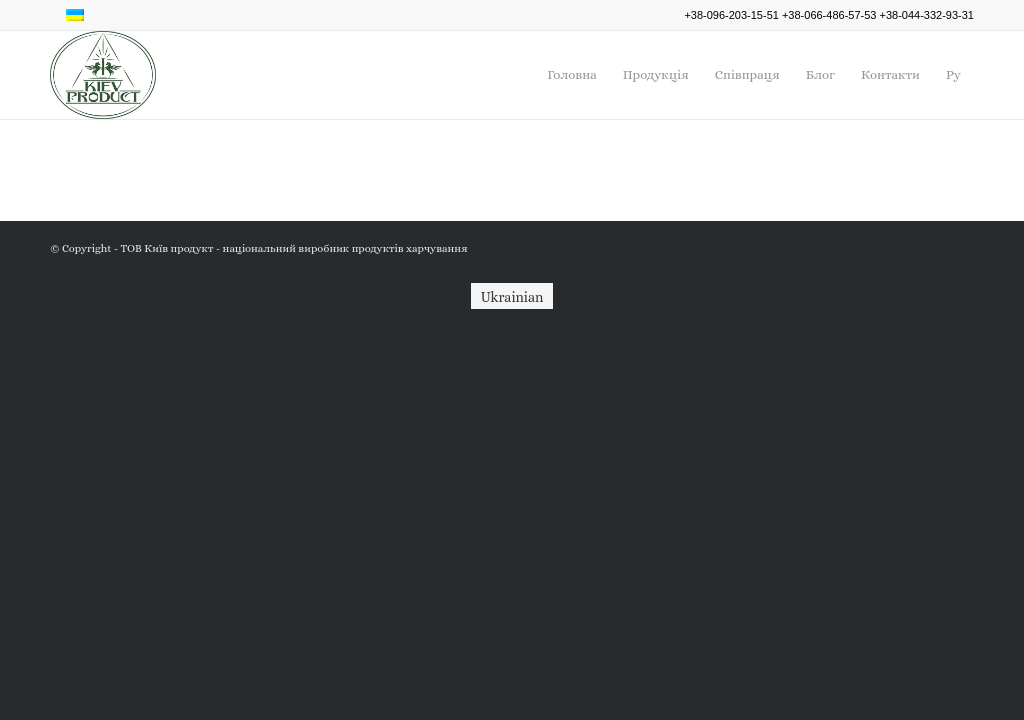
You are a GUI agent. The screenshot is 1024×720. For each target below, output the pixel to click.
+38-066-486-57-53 (829, 15)
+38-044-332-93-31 (927, 15)
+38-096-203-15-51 (731, 15)
